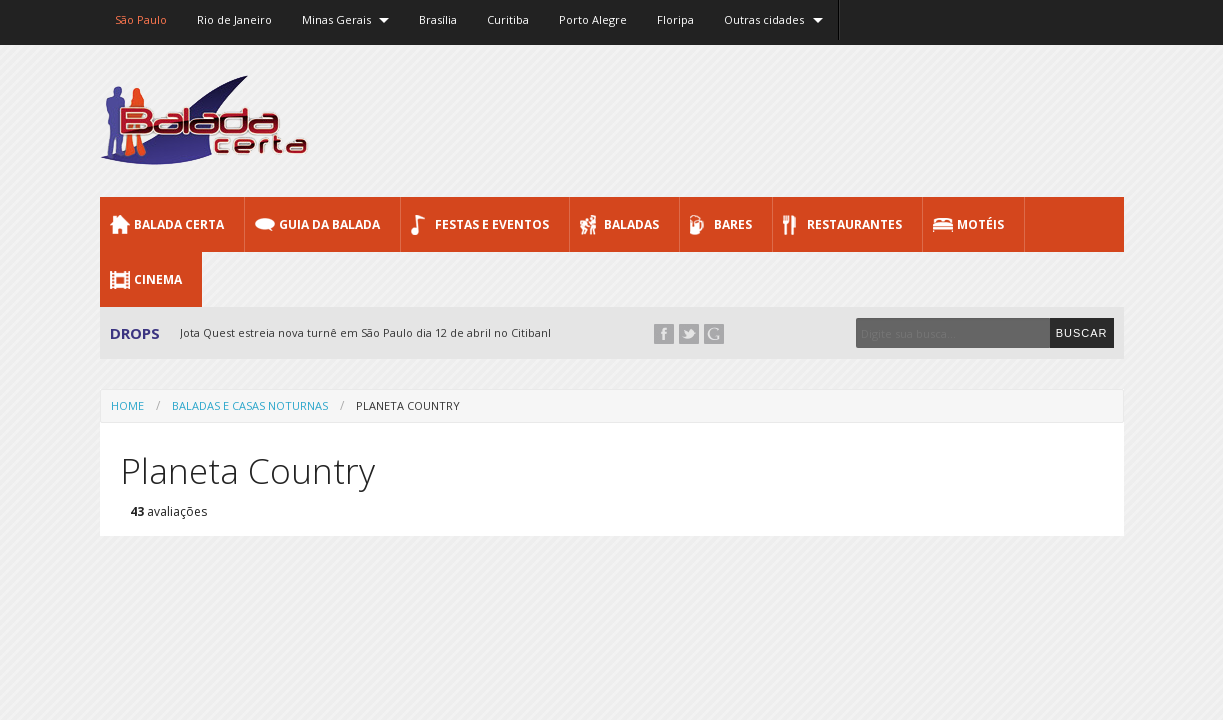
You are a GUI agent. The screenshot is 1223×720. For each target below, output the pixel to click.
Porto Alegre (593, 19)
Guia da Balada (329, 224)
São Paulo (141, 19)
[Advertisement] (760, 120)
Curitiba (508, 19)
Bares (733, 224)
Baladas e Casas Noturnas (250, 405)
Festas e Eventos (492, 224)
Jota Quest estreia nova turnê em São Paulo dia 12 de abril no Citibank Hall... (383, 332)
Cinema (158, 279)
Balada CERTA (179, 224)
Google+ (714, 334)
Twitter (689, 334)
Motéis (980, 224)
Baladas (631, 224)
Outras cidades (764, 19)
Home (127, 405)
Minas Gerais (336, 19)
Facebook (664, 334)
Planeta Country (408, 405)
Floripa (675, 19)
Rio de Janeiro (234, 19)
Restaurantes (854, 224)
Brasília (438, 19)
